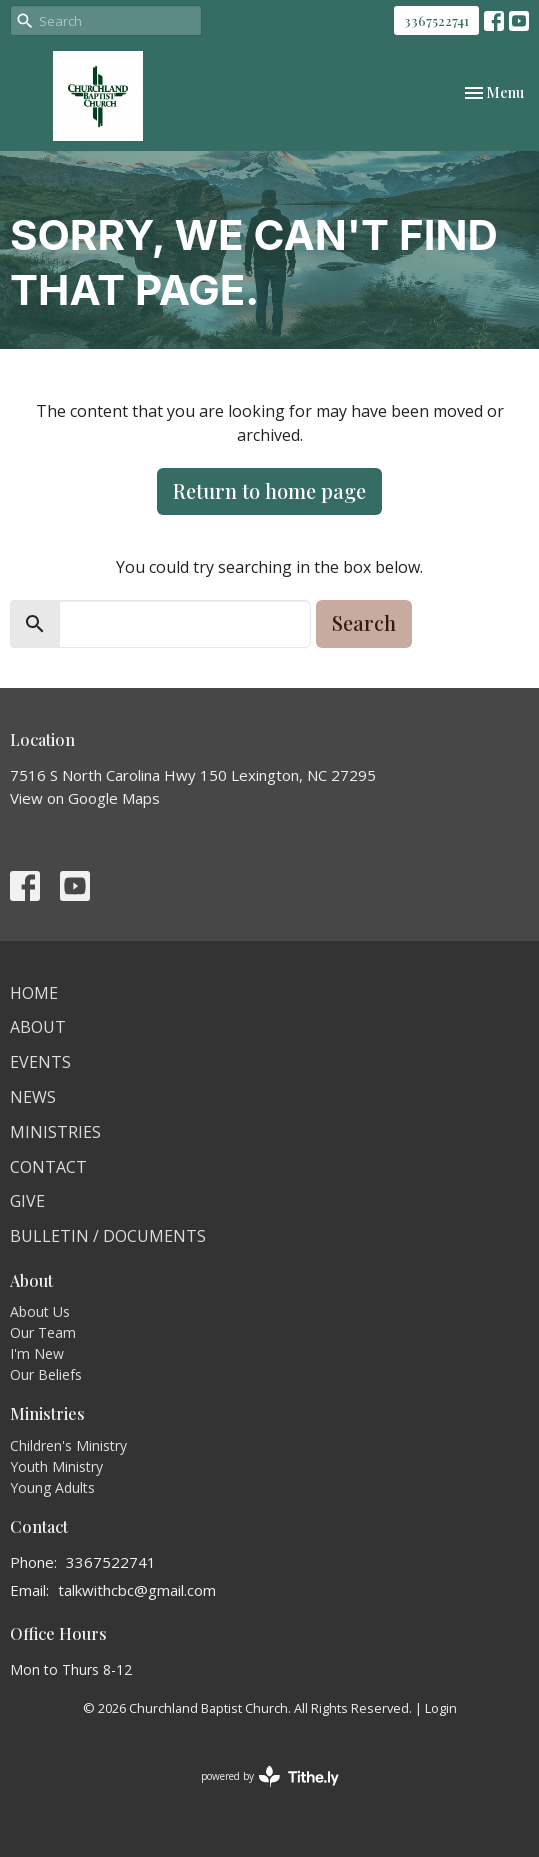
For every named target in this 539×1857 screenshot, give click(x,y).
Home (34, 993)
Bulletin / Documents (108, 1236)
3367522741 (436, 20)
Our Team (43, 1332)
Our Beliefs (46, 1374)
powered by (270, 1776)
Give (27, 1201)
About (38, 1027)
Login (441, 1708)
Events (40, 1062)
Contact (48, 1167)
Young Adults (52, 1487)
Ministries (55, 1132)
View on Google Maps (85, 798)
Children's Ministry (68, 1445)
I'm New (37, 1353)
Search (364, 622)
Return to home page (269, 490)
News (33, 1097)
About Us (40, 1311)
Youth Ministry (56, 1466)
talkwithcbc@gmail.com (137, 1590)
